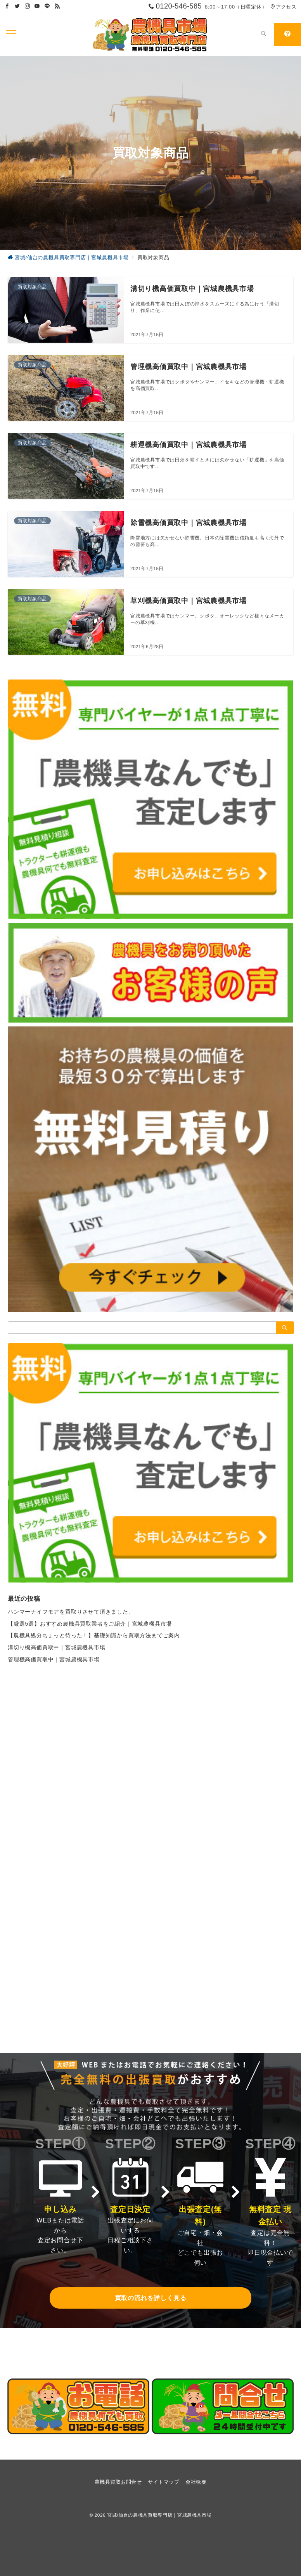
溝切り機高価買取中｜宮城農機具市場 (57, 1647)
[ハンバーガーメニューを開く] (11, 34)
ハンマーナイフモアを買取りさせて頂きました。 (71, 1612)
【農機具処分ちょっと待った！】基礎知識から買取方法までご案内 (94, 1635)
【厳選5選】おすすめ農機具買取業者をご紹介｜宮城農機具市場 (90, 1624)
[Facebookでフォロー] (7, 6)
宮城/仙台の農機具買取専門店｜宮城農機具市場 (159, 2514)
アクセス (283, 7)
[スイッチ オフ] (264, 34)
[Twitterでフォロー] (17, 6)
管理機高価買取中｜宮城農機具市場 (54, 1659)
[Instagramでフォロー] (27, 6)
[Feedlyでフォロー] (57, 6)
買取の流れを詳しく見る (151, 2298)
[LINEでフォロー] (47, 6)
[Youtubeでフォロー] (37, 6)
